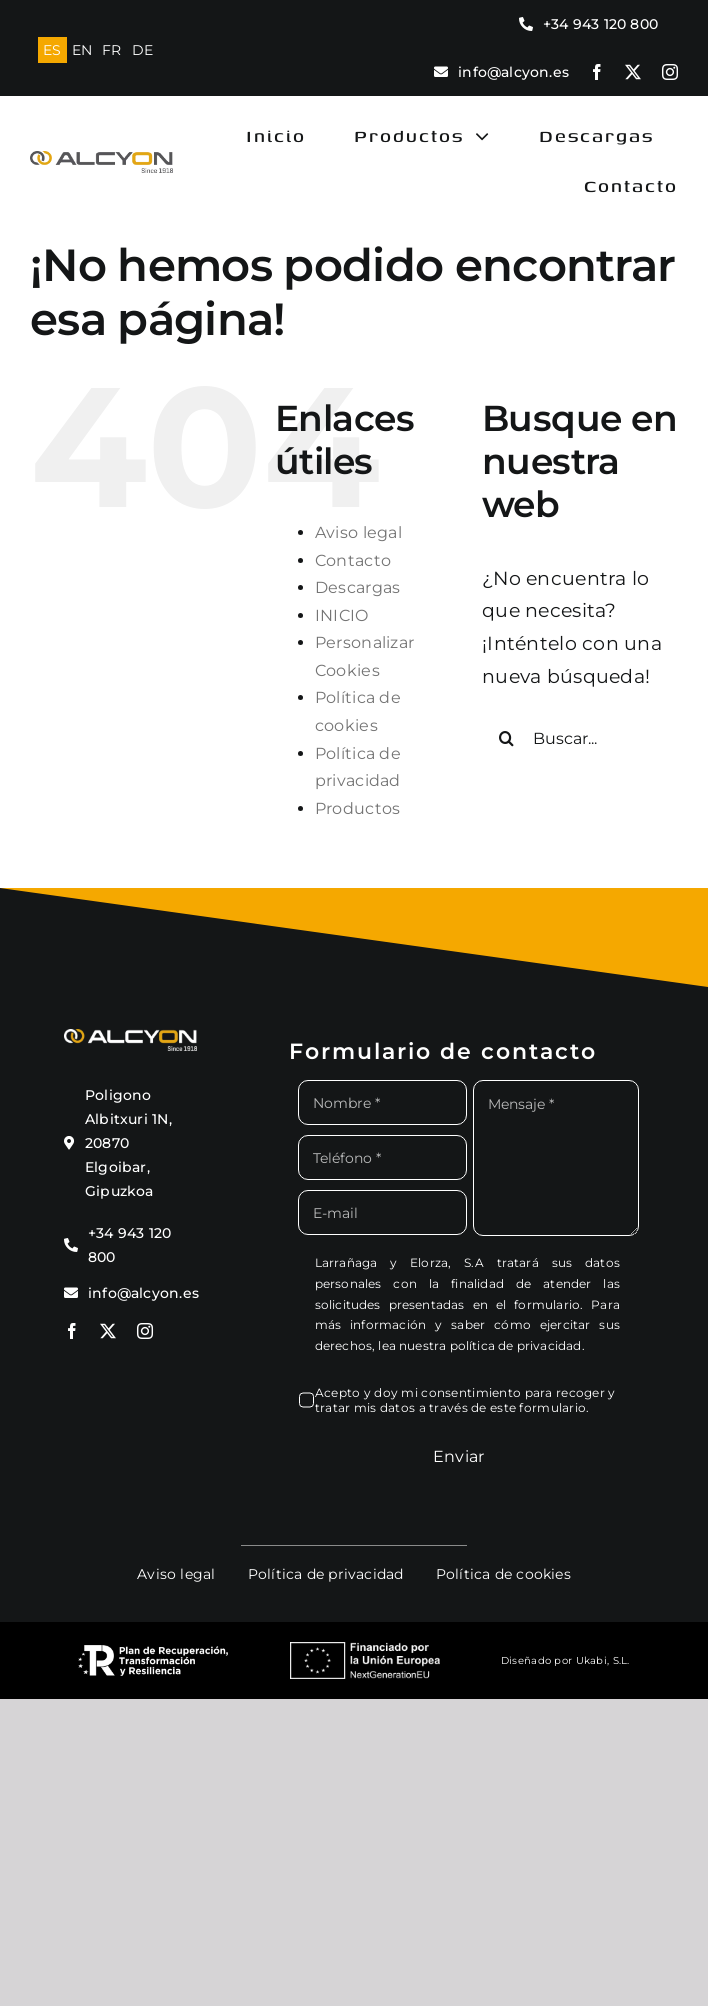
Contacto (353, 560)
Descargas (358, 587)
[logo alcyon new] (101, 160)
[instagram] (670, 72)
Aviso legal (358, 532)
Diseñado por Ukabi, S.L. (565, 1660)
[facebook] (597, 72)
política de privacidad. (517, 1345)
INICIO (342, 615)
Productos (358, 808)
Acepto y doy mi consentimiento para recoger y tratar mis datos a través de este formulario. (465, 1400)
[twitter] (633, 72)
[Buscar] (507, 738)
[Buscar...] (580, 738)
